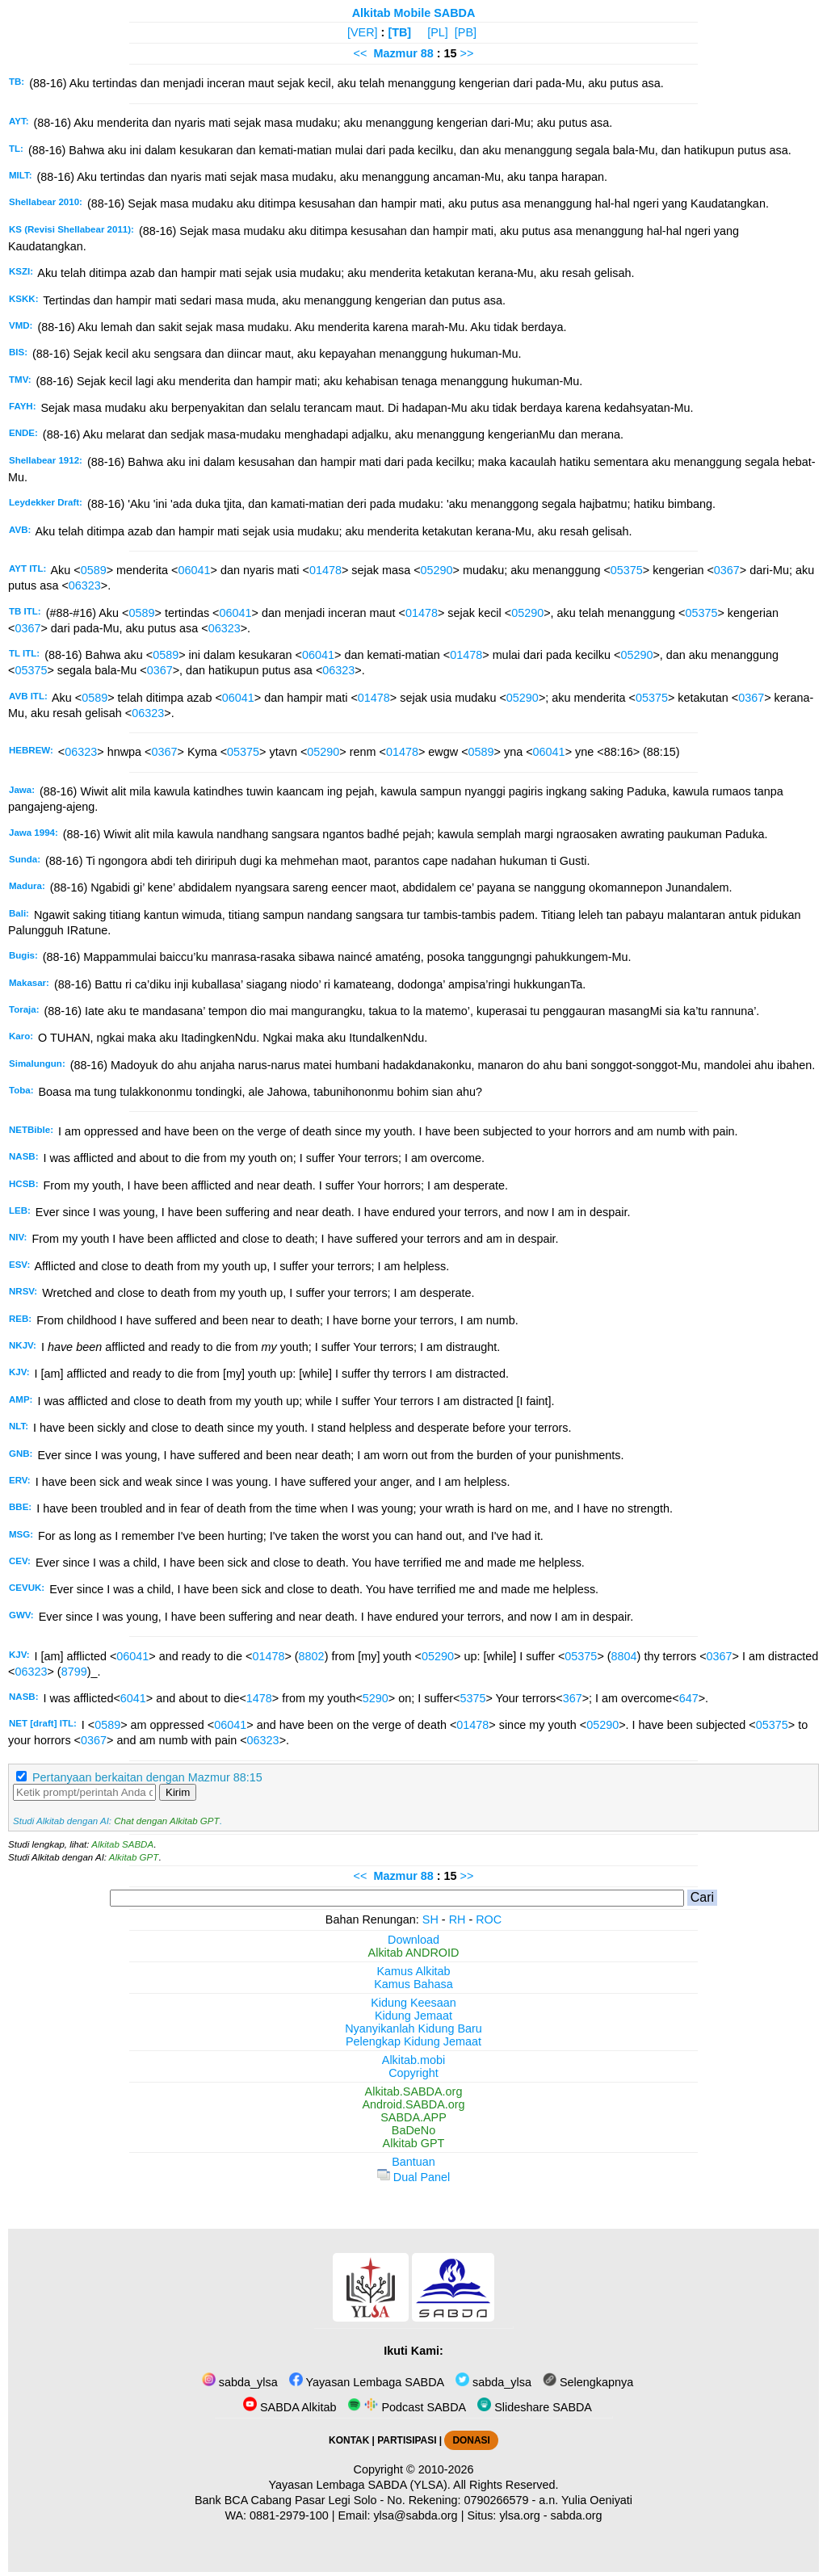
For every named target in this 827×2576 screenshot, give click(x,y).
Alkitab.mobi (413, 2060)
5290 (375, 1698)
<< (360, 53)
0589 (94, 570)
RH (457, 1919)
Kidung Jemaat (413, 2015)
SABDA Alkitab (289, 2407)
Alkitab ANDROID (414, 1952)
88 (429, 53)
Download (413, 1939)
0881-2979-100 (289, 2515)
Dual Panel (413, 2177)
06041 (194, 570)
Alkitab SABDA (122, 1844)
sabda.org (576, 2515)
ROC (489, 1919)
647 (689, 1698)
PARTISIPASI (406, 2440)
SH (430, 1919)
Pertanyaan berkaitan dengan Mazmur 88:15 (147, 1777)
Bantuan (413, 2161)
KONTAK (349, 2440)
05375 (627, 570)
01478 (325, 570)
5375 (472, 1698)
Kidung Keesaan (413, 2002)
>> (467, 53)
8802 (312, 1656)
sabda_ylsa (240, 2382)
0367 (727, 570)
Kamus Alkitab (413, 1971)
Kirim (178, 1792)
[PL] (437, 32)
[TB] (399, 32)
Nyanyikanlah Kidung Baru (413, 2028)
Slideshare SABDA (534, 2407)
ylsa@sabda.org (415, 2515)
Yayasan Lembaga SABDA (366, 2382)
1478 (259, 1698)
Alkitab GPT (133, 1857)
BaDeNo (413, 2130)
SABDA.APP (413, 2117)
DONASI (470, 2440)
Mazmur (395, 53)
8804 (624, 1656)
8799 (74, 1671)
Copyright (413, 2072)
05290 (437, 570)
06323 (85, 585)
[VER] (362, 32)
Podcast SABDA (406, 2407)
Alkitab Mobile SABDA (414, 12)
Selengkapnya (588, 2382)
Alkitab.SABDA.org (414, 2091)
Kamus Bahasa (413, 1984)
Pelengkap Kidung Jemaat (413, 2041)
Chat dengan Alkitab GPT (166, 1821)
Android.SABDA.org (413, 2104)
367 (572, 1698)
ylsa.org (519, 2515)
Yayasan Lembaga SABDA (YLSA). (360, 2484)
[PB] (465, 32)
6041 (133, 1698)
